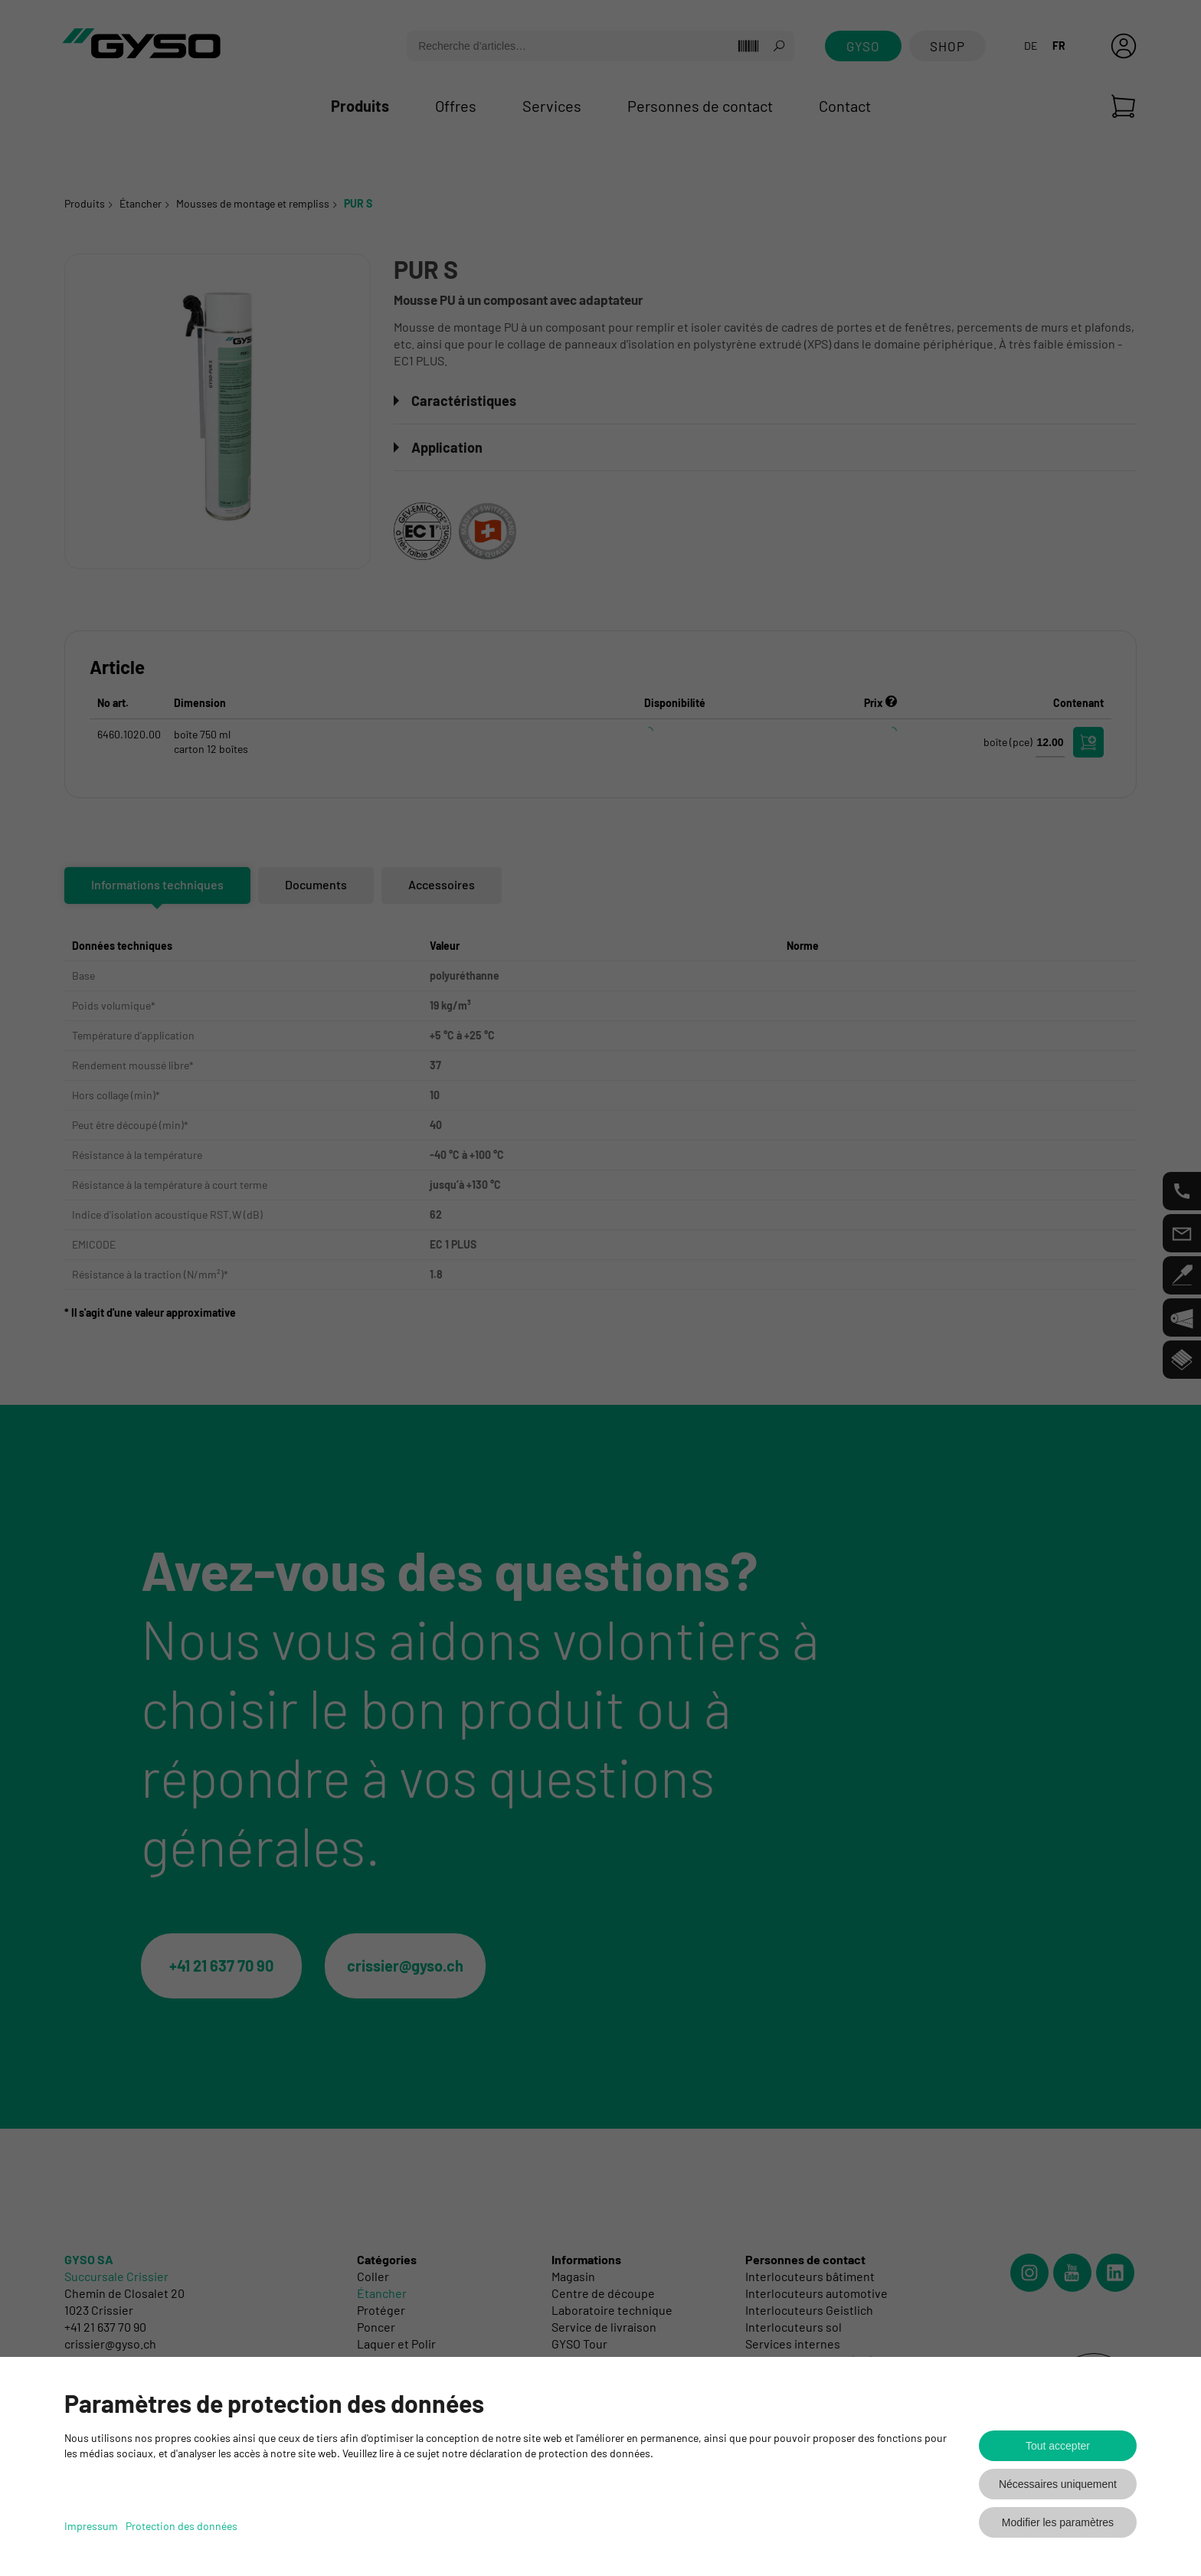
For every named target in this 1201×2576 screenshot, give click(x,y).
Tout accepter (1058, 2446)
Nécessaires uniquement (1058, 2484)
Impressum (91, 2525)
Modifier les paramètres (1058, 2522)
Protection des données (181, 2525)
